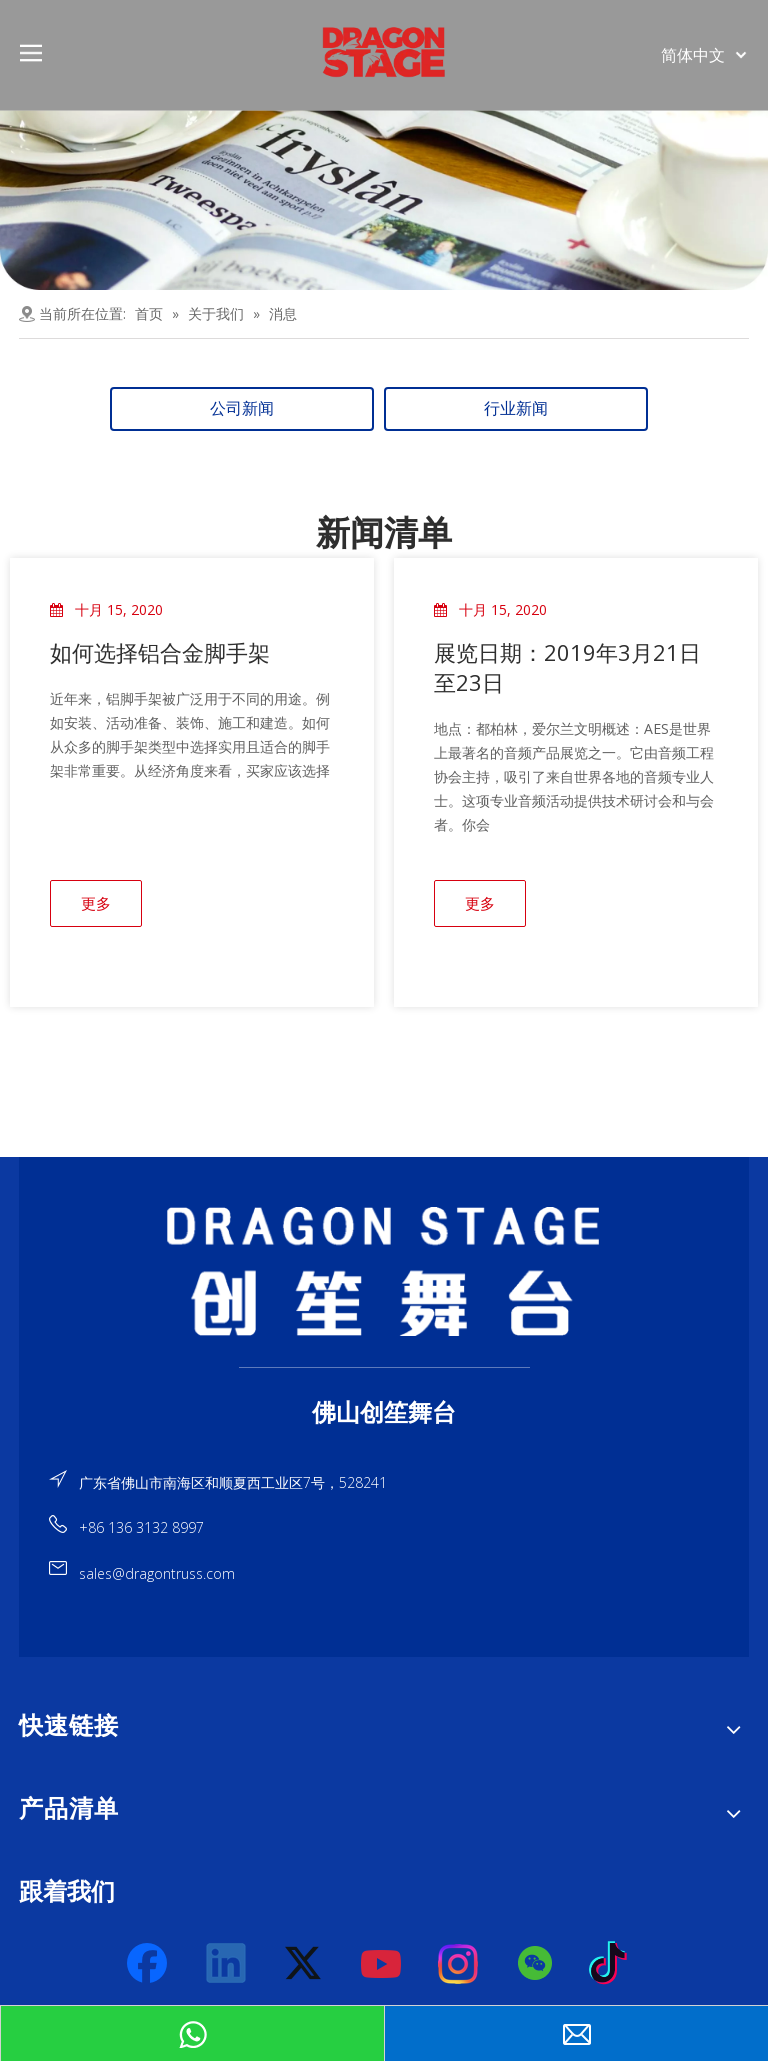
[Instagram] (459, 1964)
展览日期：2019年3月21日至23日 (567, 667)
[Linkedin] (227, 1964)
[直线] (384, 1366)
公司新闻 (242, 408)
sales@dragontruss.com (157, 1573)
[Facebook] (149, 1964)
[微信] (536, 1964)
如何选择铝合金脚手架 (160, 652)
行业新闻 (516, 408)
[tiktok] (614, 1964)
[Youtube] (382, 1964)
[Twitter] (304, 1964)
